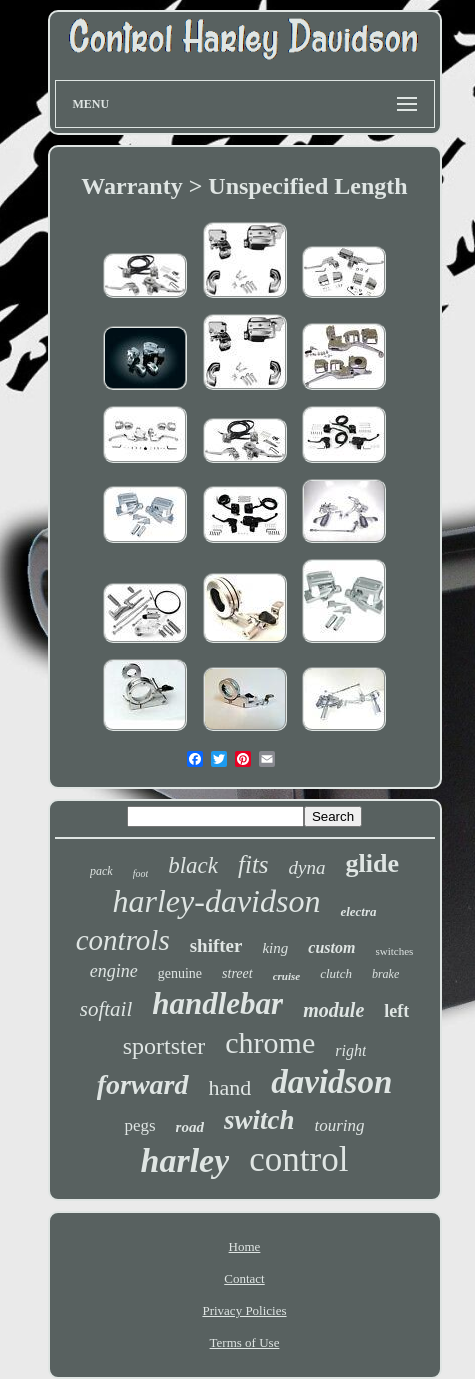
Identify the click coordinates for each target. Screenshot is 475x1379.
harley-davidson (216, 901)
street (237, 973)
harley (185, 1160)
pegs (139, 1125)
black (193, 865)
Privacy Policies (244, 1310)
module (333, 1010)
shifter (216, 945)
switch (259, 1120)
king (275, 948)
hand (230, 1087)
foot (141, 873)
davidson (331, 1082)
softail (106, 1009)
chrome (270, 1042)
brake (385, 974)
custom (331, 947)
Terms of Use (245, 1342)
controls (123, 940)
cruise (287, 976)
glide (372, 863)
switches (394, 951)
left (396, 1011)
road (190, 1127)
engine (114, 971)
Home (245, 1246)
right (350, 1050)
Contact (244, 1278)
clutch (336, 973)
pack (101, 871)
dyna (307, 867)
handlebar (217, 1003)
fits (253, 864)
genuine (180, 973)
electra (358, 911)
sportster (164, 1046)
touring (339, 1125)
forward (143, 1084)
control (298, 1159)
